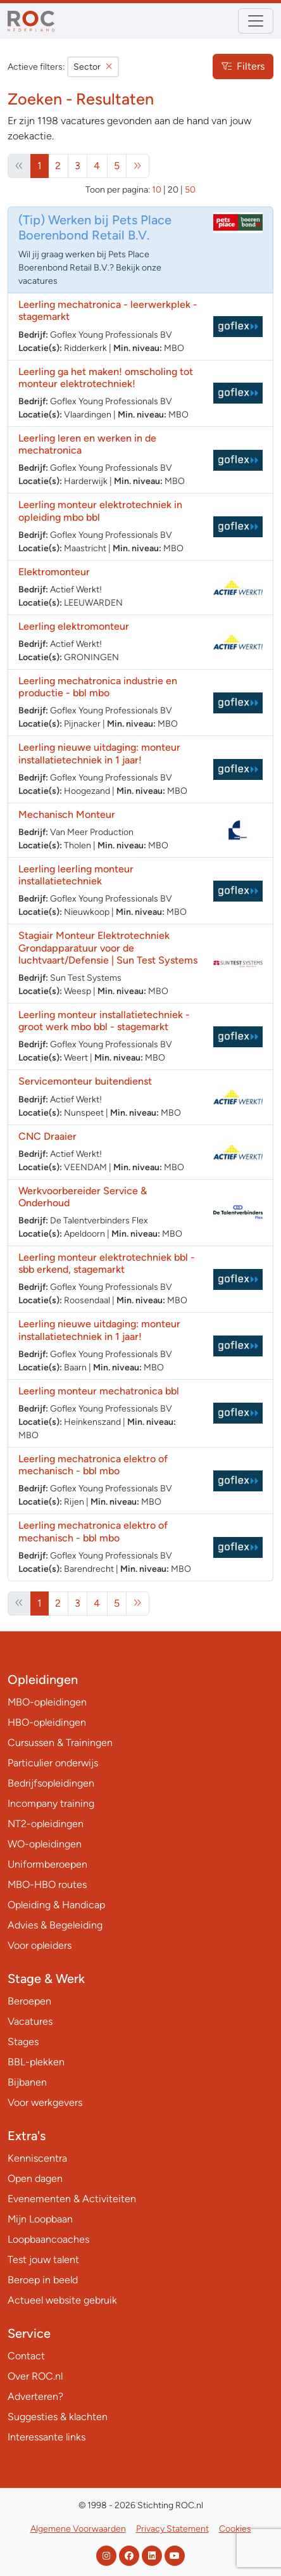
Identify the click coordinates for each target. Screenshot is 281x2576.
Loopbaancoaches (48, 2239)
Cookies (235, 2528)
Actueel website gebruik (62, 2300)
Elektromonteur (54, 572)
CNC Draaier (47, 1136)
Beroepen (29, 2001)
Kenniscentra (37, 2158)
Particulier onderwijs (53, 1763)
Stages (23, 2042)
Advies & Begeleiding (55, 1925)
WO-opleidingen (45, 1844)
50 (190, 189)
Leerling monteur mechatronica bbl (98, 1391)
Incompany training (51, 1803)
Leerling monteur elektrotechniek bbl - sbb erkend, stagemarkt (106, 1263)
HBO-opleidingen (47, 1722)
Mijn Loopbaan (40, 2219)
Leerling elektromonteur (73, 626)
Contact (26, 2356)
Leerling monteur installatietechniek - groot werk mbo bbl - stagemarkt (104, 1021)
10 (156, 189)
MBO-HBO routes (47, 1884)
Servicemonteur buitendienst (85, 1081)
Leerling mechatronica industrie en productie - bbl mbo (97, 687)
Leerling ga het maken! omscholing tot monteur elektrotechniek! (105, 378)
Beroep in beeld (43, 2280)
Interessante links (46, 2437)
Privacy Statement (172, 2528)
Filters (243, 66)
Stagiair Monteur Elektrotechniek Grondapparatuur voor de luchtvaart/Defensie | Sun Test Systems (107, 947)
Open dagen (35, 2178)
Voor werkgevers (45, 2102)
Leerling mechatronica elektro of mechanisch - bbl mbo (93, 1465)
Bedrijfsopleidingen (51, 1783)
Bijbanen (27, 2082)
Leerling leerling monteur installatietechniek (76, 875)
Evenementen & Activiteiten (72, 2199)
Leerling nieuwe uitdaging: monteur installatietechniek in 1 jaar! (99, 753)
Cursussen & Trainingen (60, 1743)
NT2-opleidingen (46, 1824)
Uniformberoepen (47, 1864)
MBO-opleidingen (47, 1702)
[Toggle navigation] (255, 21)
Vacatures (30, 2021)
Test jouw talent (43, 2260)
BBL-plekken (36, 2062)
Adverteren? (35, 2396)
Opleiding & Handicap (56, 1905)
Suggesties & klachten (58, 2417)
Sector (93, 66)
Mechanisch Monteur (66, 814)
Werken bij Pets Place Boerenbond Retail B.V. (95, 227)
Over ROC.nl (35, 2376)
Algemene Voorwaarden (78, 2528)
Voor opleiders (40, 1945)
